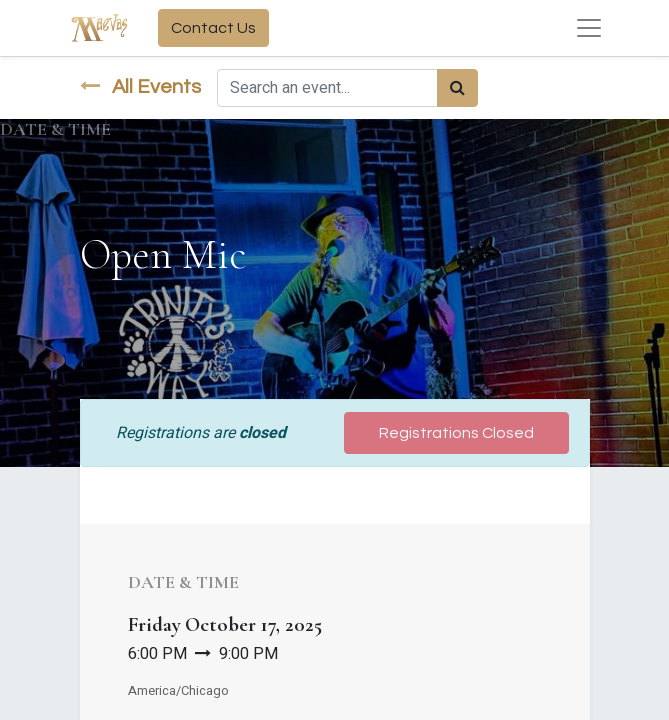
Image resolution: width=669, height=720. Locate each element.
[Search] (457, 88)
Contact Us (213, 28)
